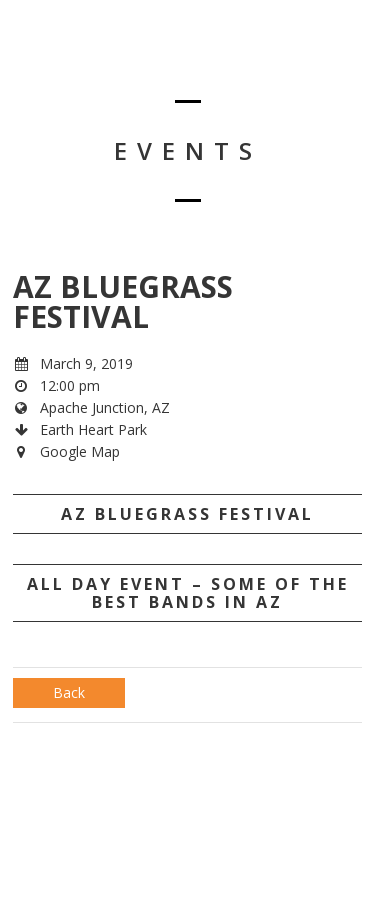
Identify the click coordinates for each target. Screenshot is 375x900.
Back (69, 692)
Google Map (80, 451)
